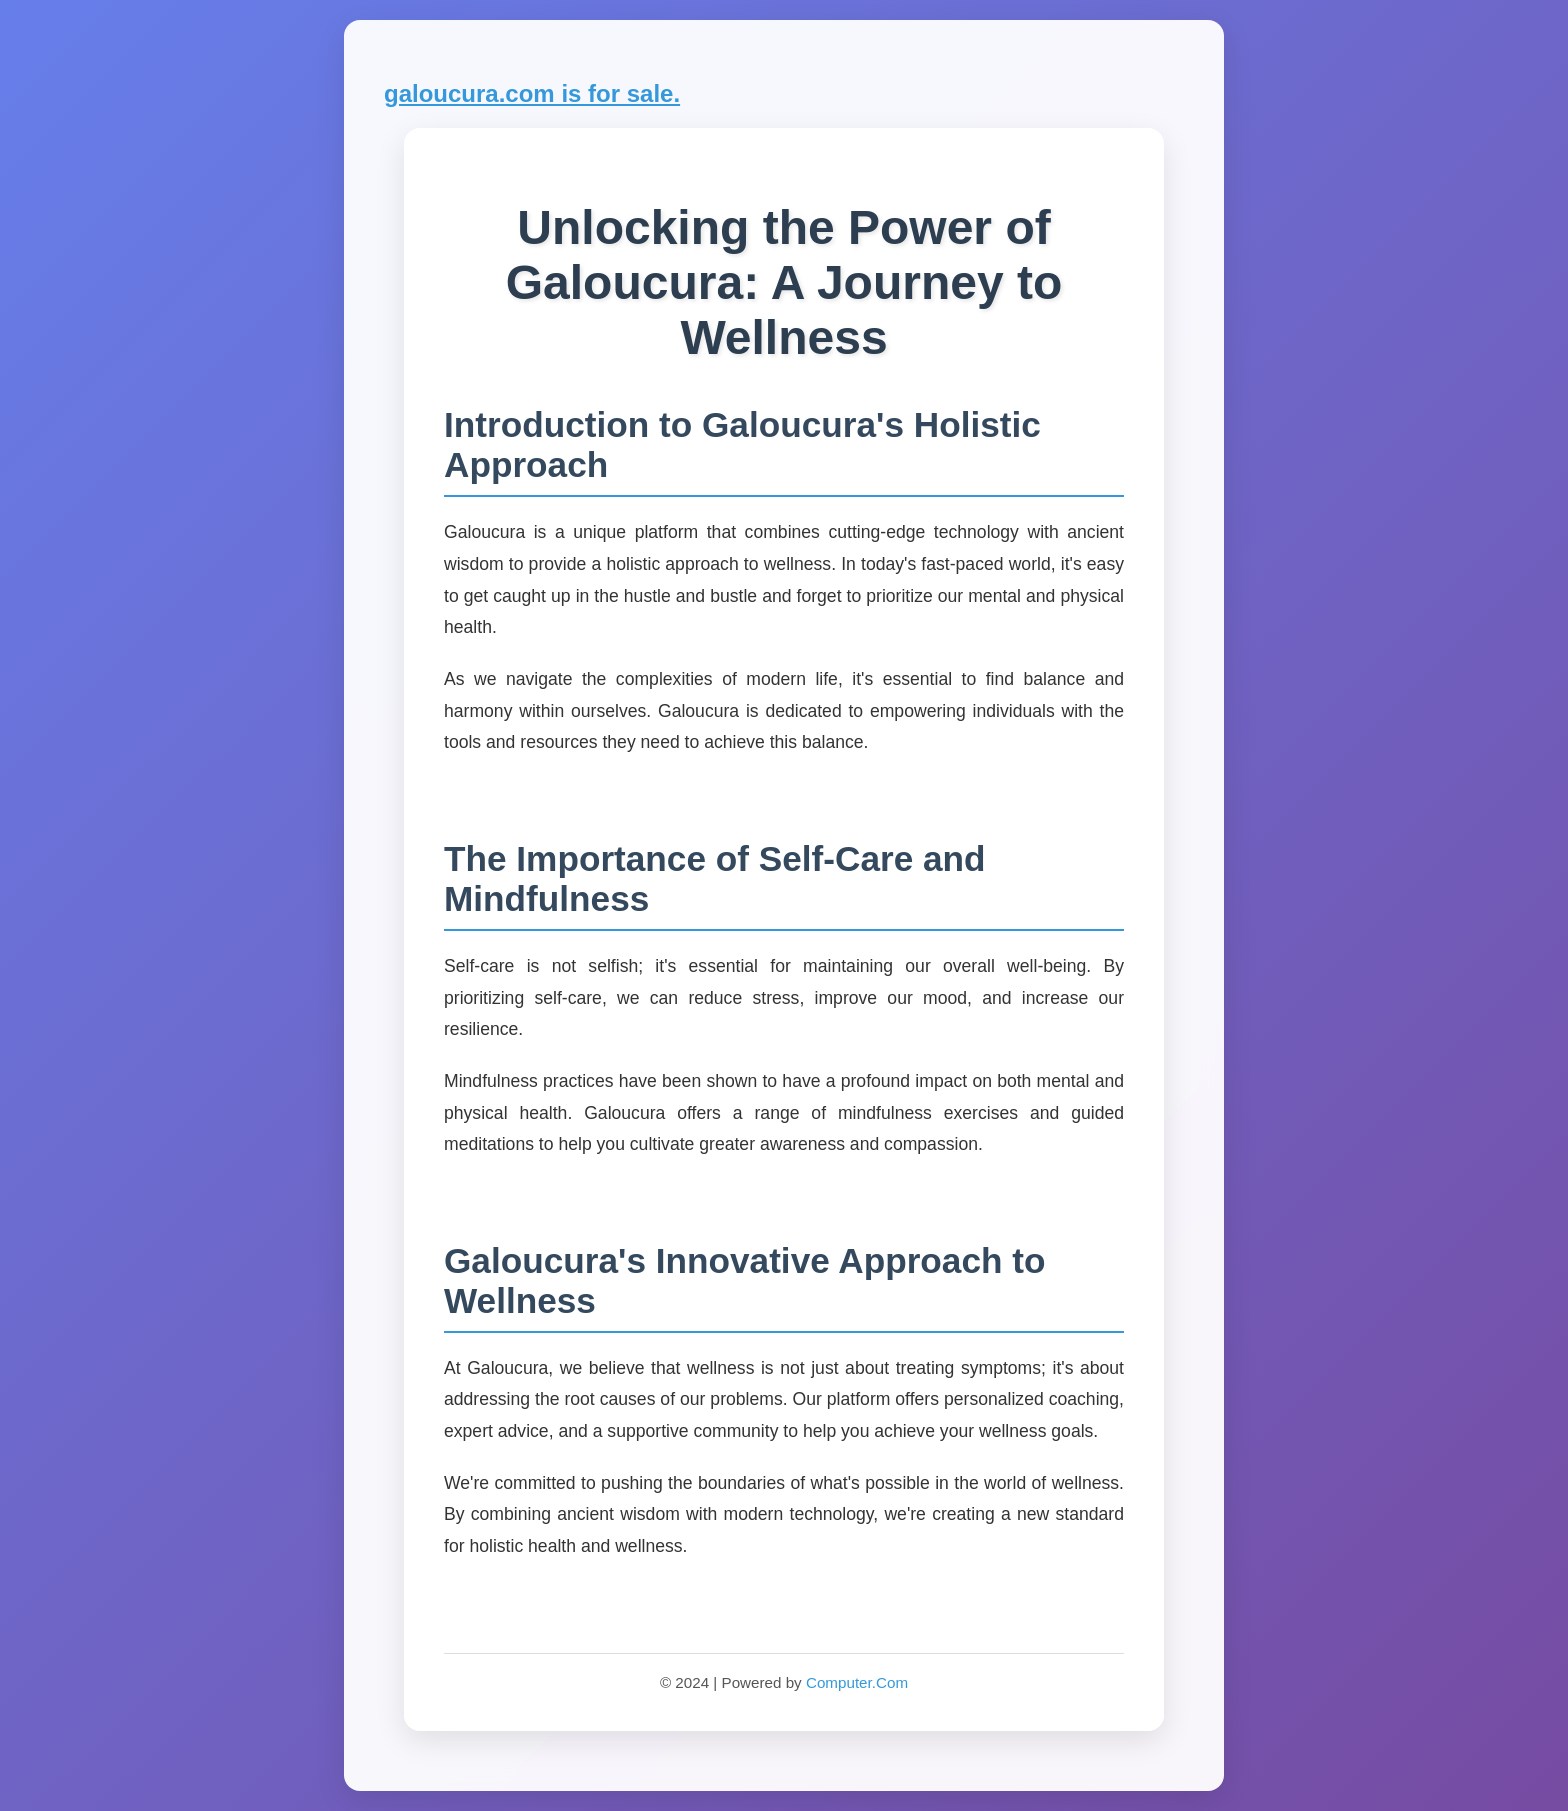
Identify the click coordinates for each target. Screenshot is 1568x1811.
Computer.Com (857, 1682)
